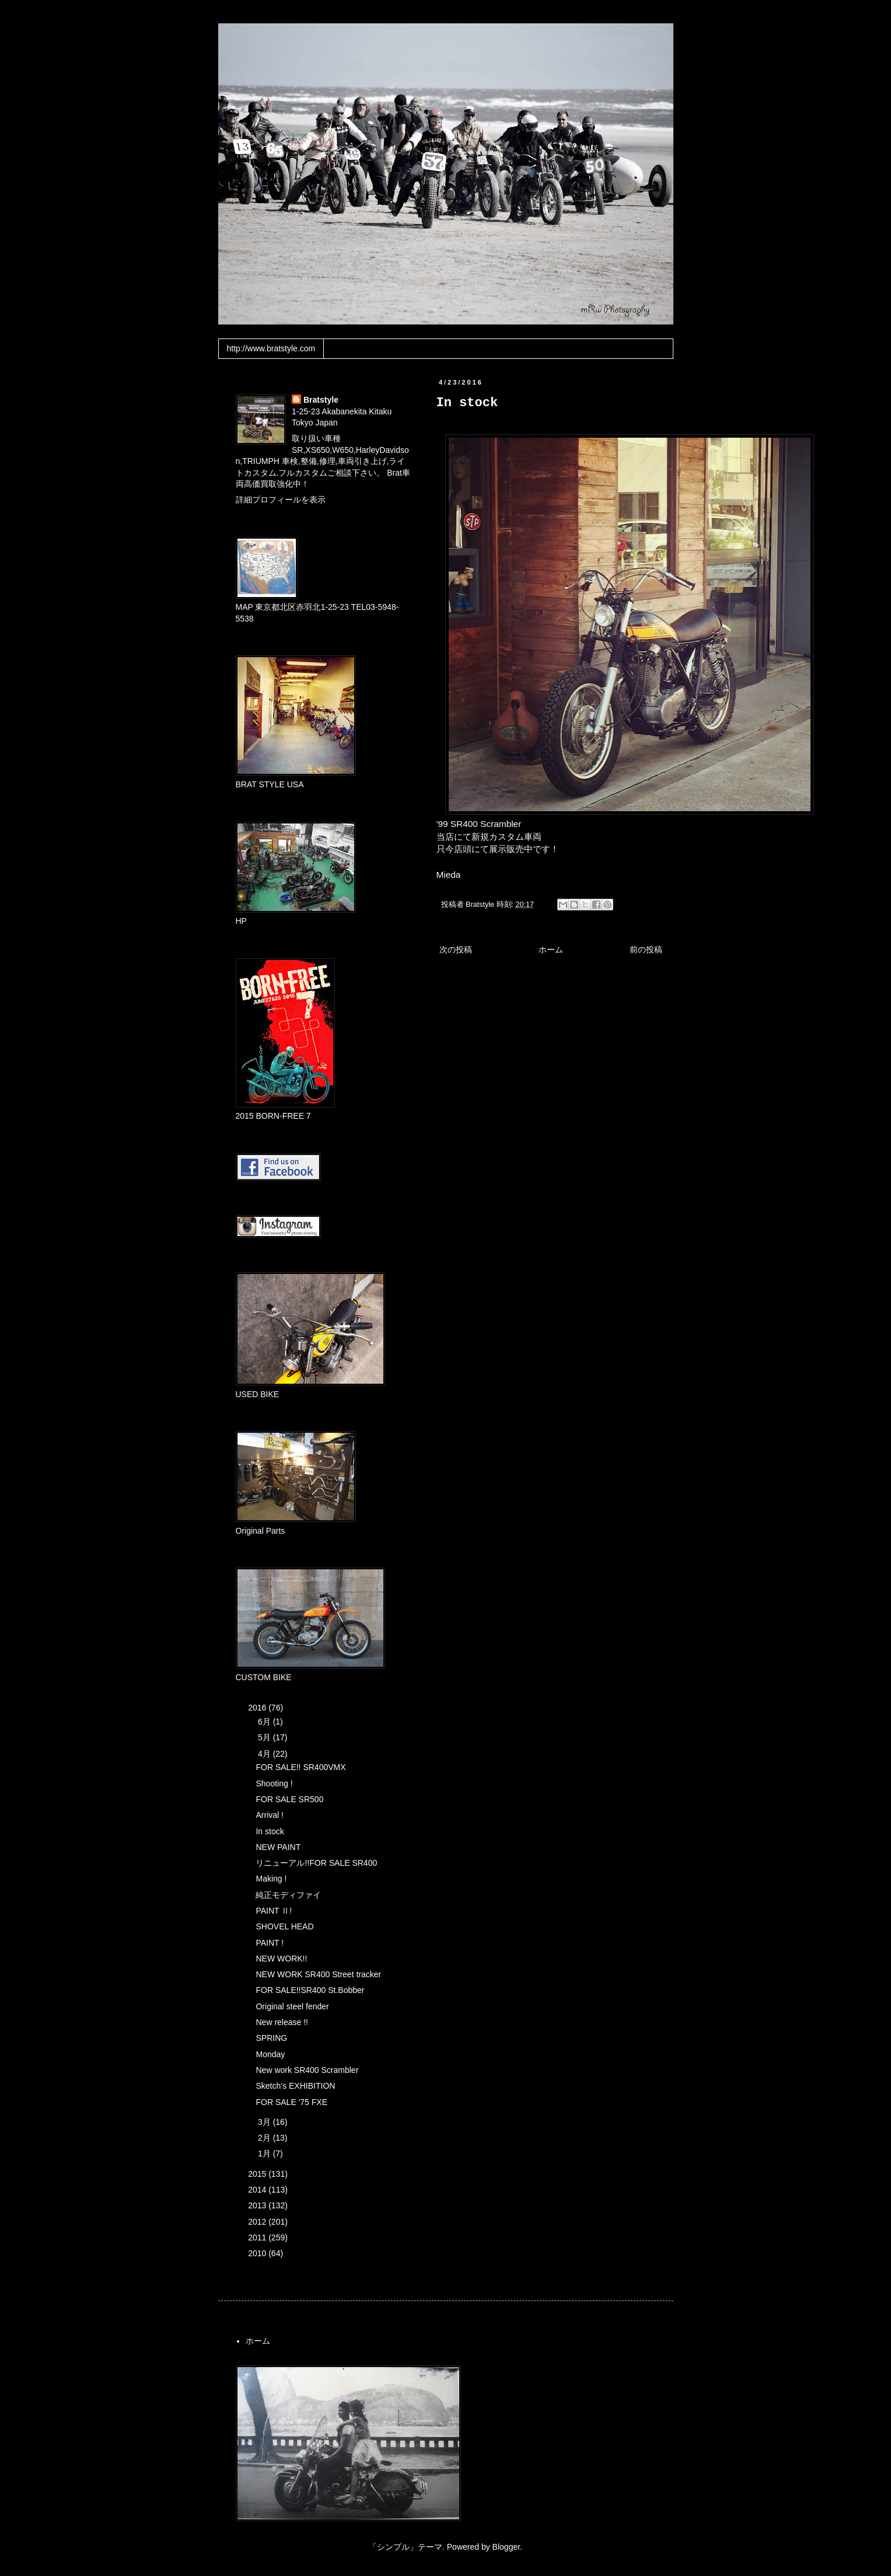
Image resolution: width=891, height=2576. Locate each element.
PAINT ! (270, 1942)
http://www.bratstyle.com (271, 348)
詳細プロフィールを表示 (281, 499)
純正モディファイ (288, 1895)
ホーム (551, 949)
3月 (265, 2122)
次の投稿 (455, 949)
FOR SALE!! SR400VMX (300, 1767)
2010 (258, 2253)
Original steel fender (292, 2006)
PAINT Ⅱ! (274, 1910)
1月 (265, 2153)
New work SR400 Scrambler (307, 2070)
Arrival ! (269, 1815)
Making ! (271, 1878)
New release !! (282, 2022)
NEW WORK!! (281, 1958)
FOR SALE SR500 (289, 1799)
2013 (258, 2205)
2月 (265, 2137)
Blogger (506, 2546)
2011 (258, 2237)
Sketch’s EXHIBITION (295, 2085)
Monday (270, 2054)
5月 (265, 1737)
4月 (265, 1753)
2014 (258, 2189)
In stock (270, 1831)
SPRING (271, 2038)
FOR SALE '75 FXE (291, 2102)
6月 (265, 1721)
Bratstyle (320, 399)
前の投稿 (646, 949)
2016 (258, 1707)
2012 (258, 2221)
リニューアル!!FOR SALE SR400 (316, 1863)
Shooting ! (274, 1783)
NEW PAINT (278, 1847)
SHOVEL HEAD (284, 1926)
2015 (258, 2174)
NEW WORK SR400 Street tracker (318, 1974)
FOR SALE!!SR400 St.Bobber (310, 1990)
